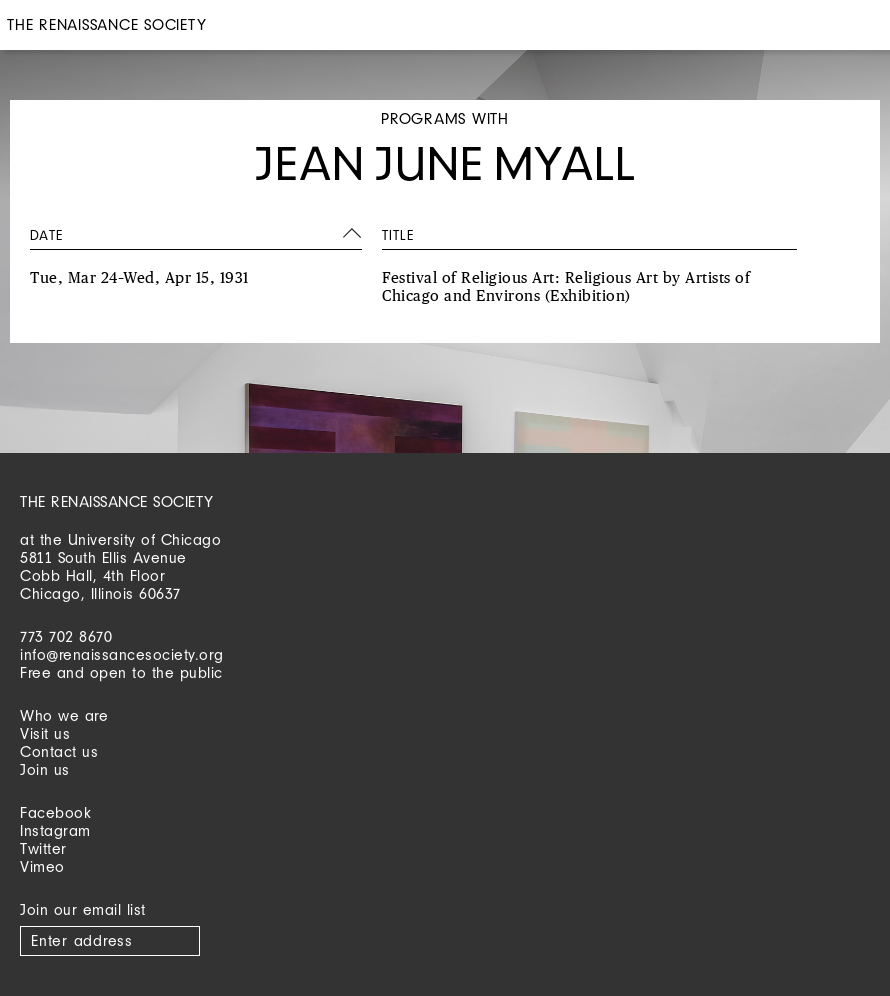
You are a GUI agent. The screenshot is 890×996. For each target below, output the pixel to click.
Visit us (45, 733)
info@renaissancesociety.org (122, 654)
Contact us (59, 751)
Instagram (55, 830)
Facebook (55, 812)
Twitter (43, 848)
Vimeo (42, 866)
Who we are (64, 715)
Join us (45, 769)
